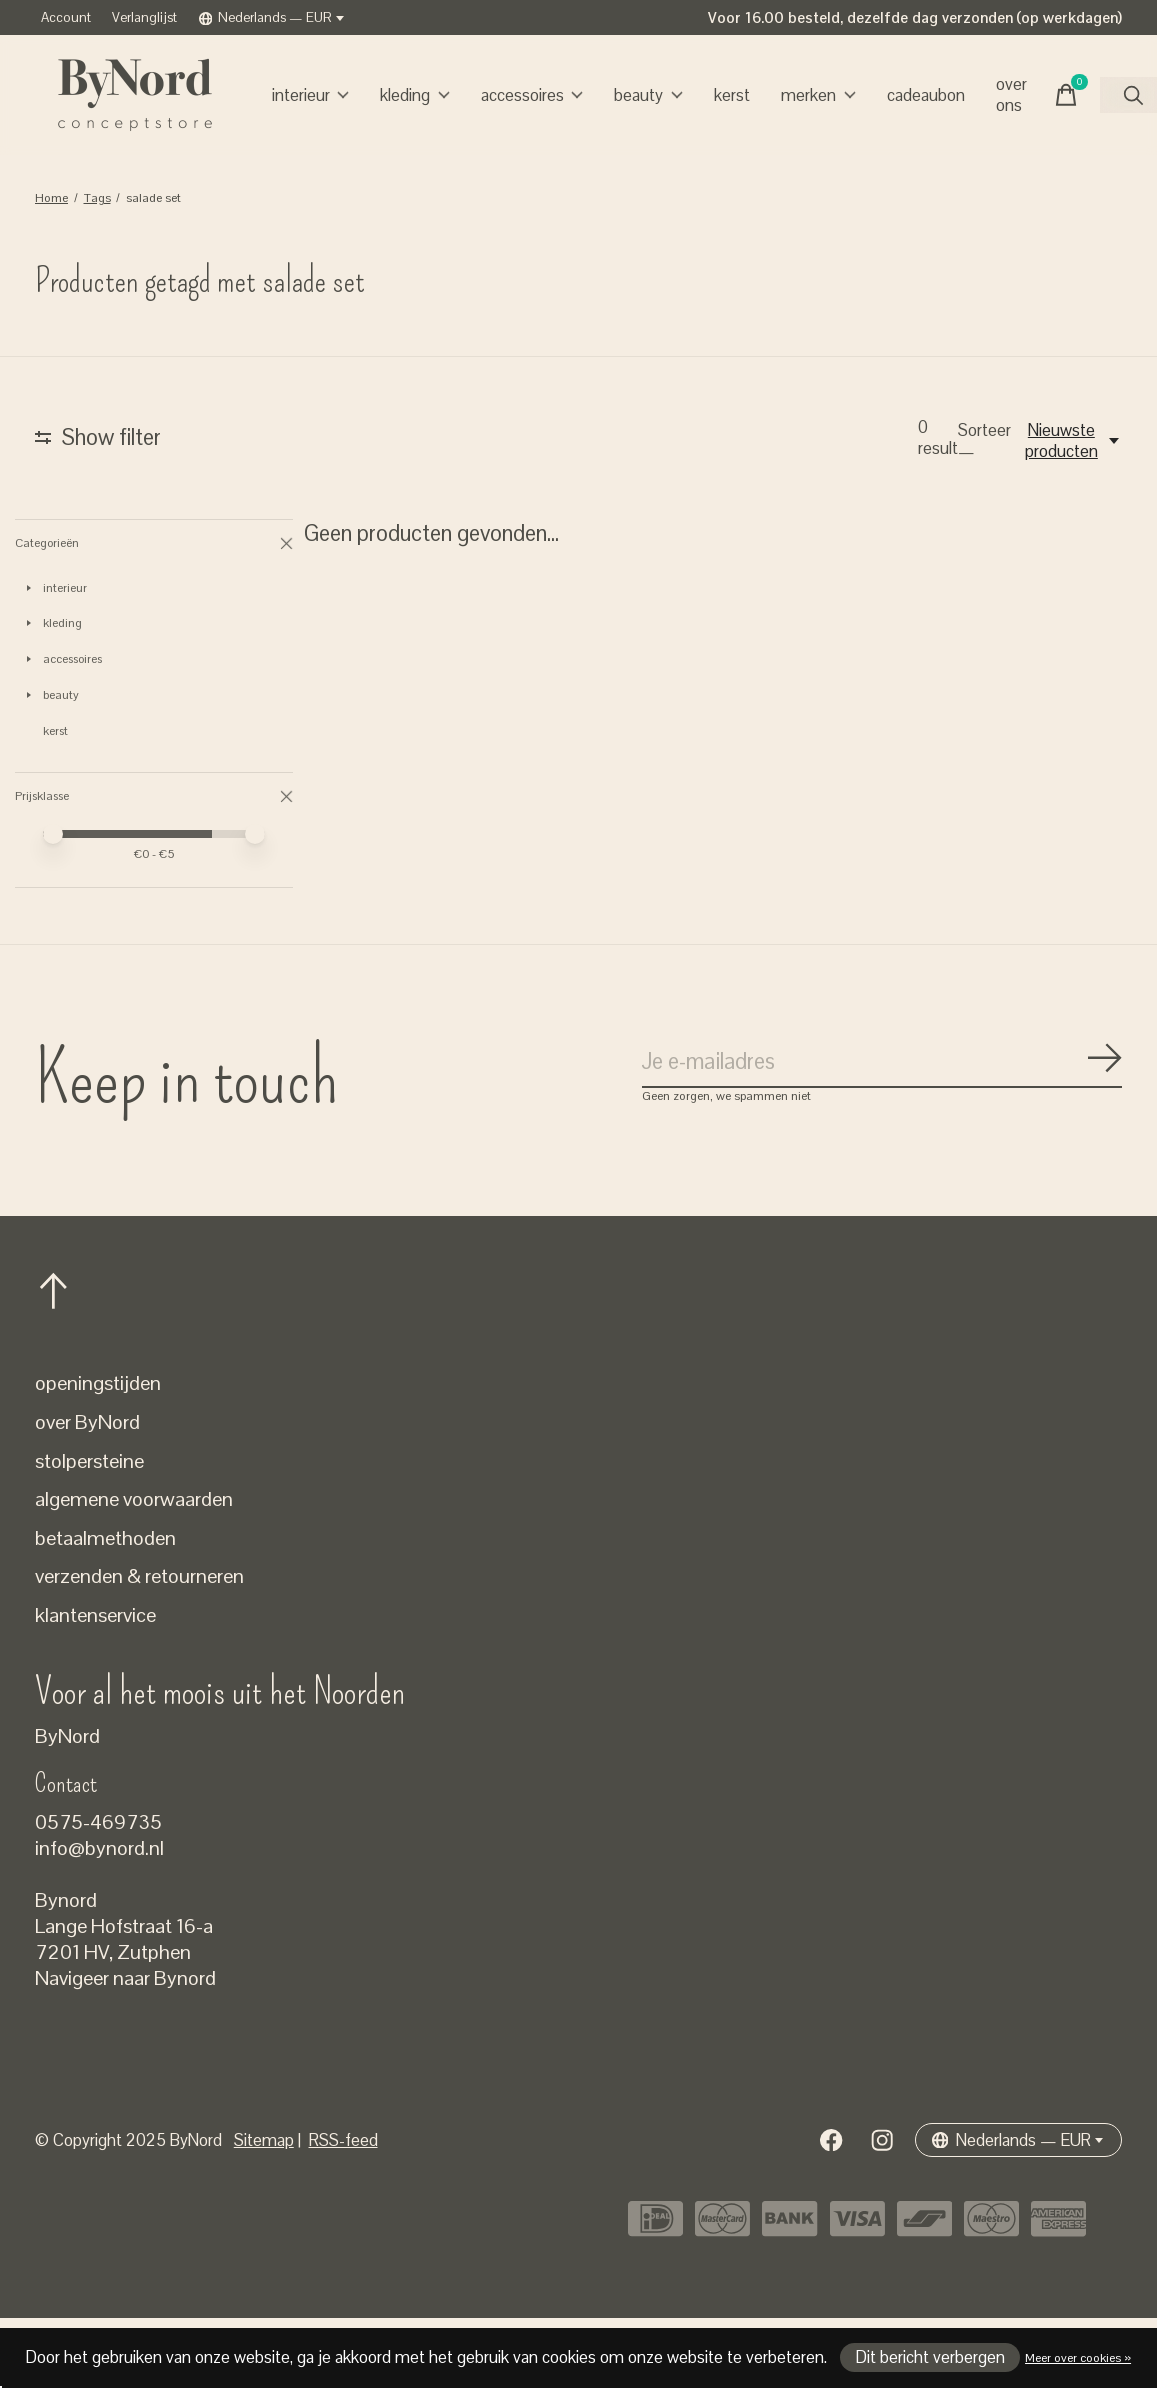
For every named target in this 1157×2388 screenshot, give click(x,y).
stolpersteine (89, 1530)
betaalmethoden (105, 1608)
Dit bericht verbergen (930, 2357)
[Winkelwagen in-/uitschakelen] (1066, 95)
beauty (648, 95)
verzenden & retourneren (139, 1646)
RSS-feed (343, 2209)
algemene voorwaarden (134, 1569)
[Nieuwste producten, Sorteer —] (1072, 441)
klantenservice (95, 1685)
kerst (732, 95)
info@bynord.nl (99, 1918)
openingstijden (98, 1453)
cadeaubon (926, 95)
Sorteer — (984, 441)
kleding (415, 95)
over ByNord (87, 1492)
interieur (311, 95)
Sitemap (264, 2209)
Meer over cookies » (1078, 2358)
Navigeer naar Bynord (125, 2048)
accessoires (532, 95)
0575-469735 (98, 1892)
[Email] (882, 1132)
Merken (818, 95)
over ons (1011, 95)
